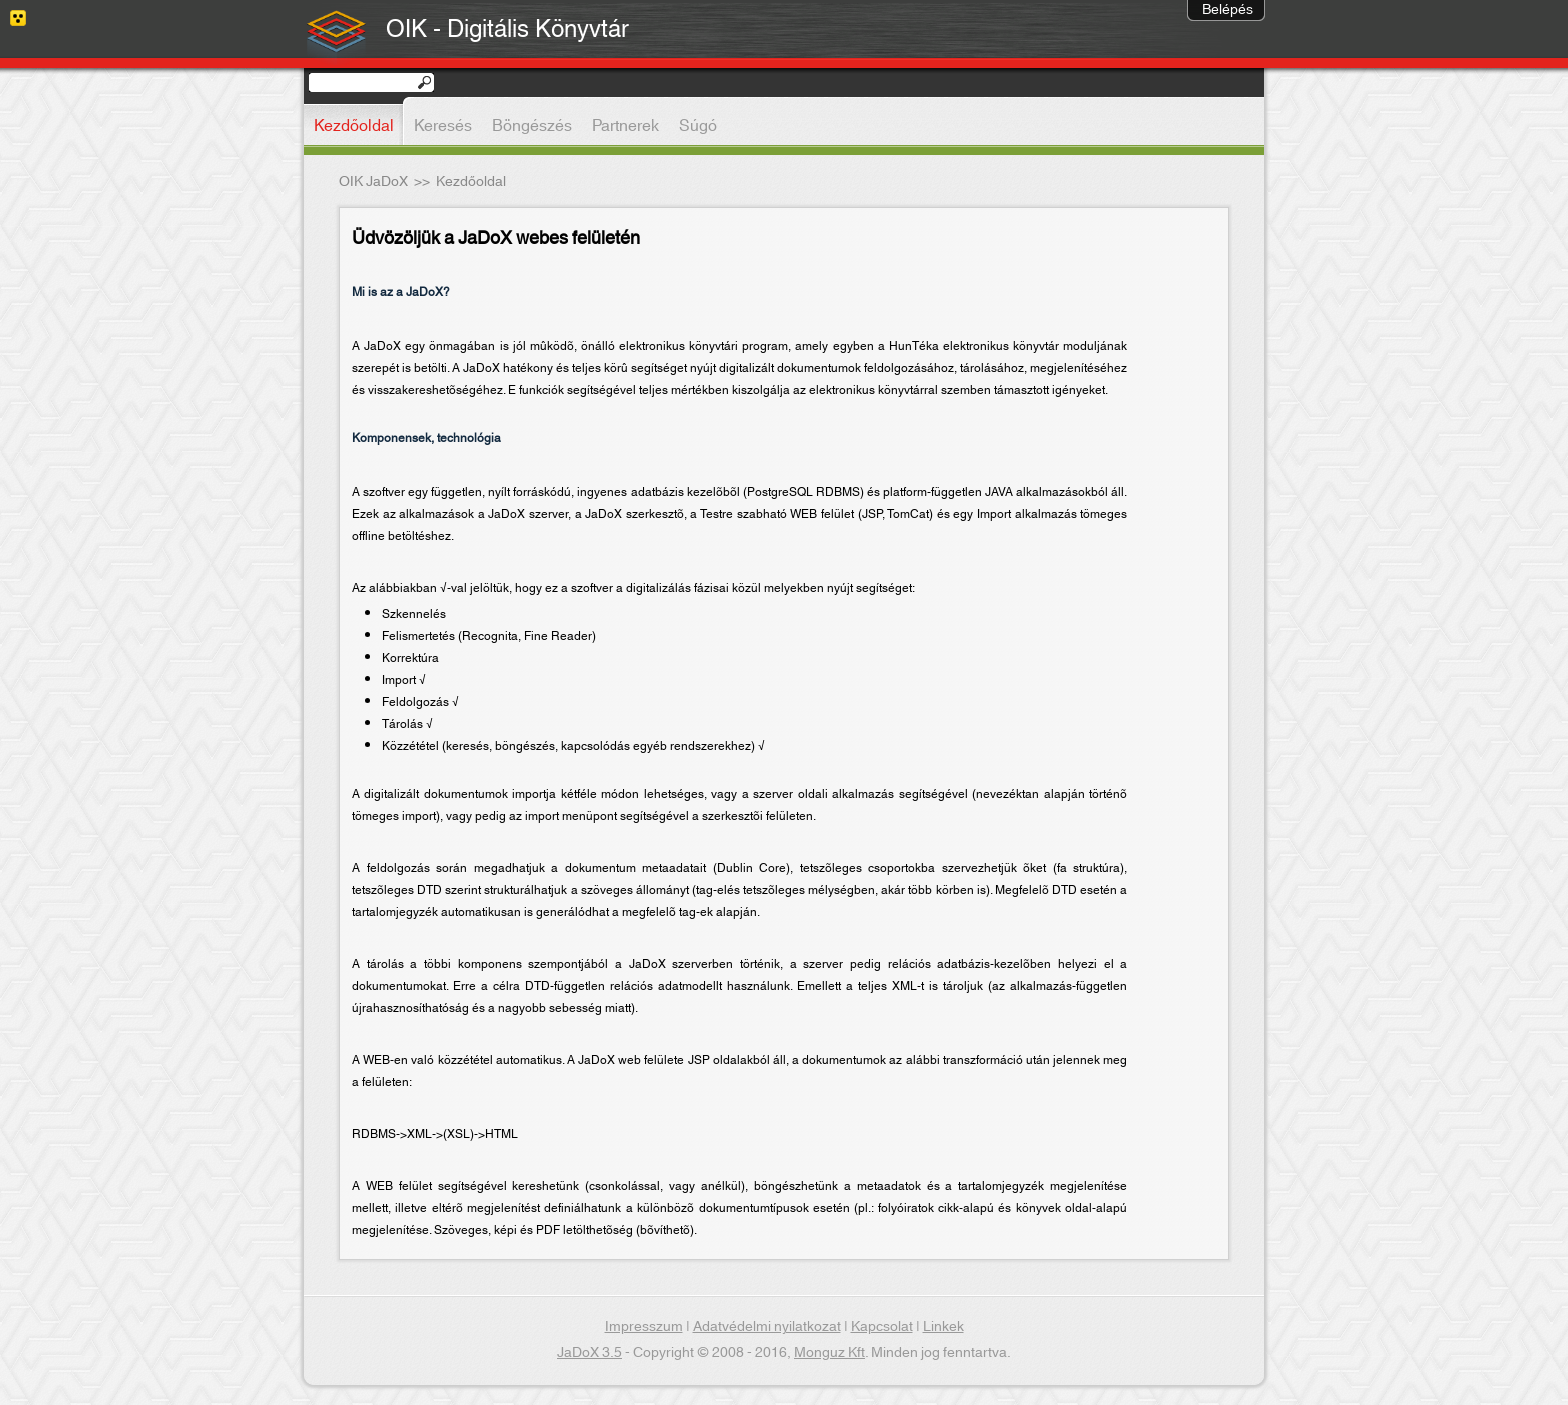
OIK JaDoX (373, 182)
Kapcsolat (882, 1327)
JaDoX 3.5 (589, 1353)
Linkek (943, 1327)
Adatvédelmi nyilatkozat (767, 1327)
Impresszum (644, 1327)
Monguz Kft (829, 1353)
